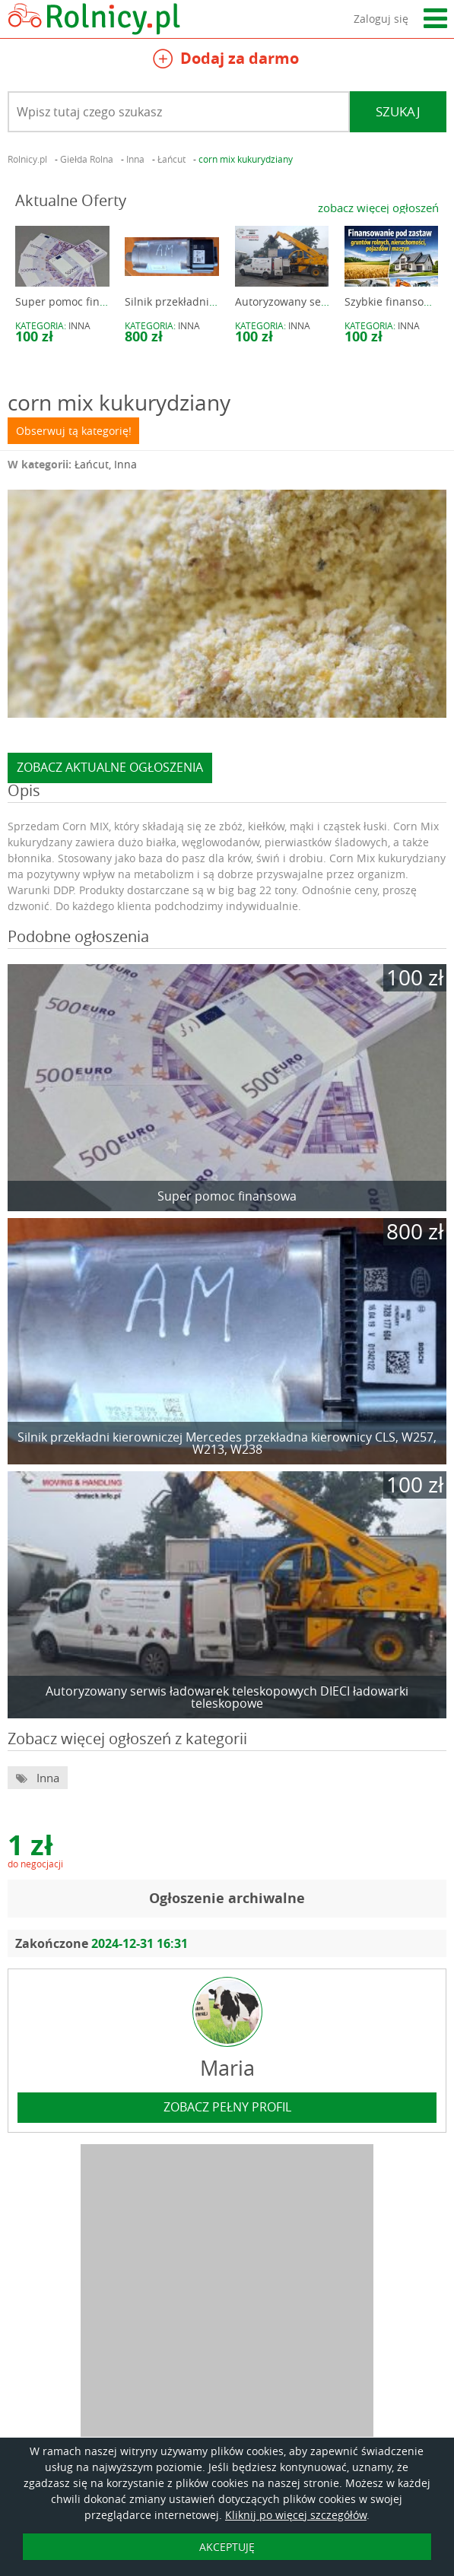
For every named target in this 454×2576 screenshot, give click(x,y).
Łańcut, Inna (106, 464)
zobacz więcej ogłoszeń (378, 208)
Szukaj (398, 111)
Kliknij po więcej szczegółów (296, 2515)
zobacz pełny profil (227, 2107)
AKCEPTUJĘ (227, 2547)
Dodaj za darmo (226, 60)
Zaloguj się (381, 18)
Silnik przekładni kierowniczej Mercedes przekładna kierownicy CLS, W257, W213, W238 (227, 1443)
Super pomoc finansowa (76, 301)
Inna (79, 325)
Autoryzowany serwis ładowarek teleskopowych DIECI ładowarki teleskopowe (227, 1697)
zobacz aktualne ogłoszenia (110, 767)
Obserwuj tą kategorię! (74, 431)
